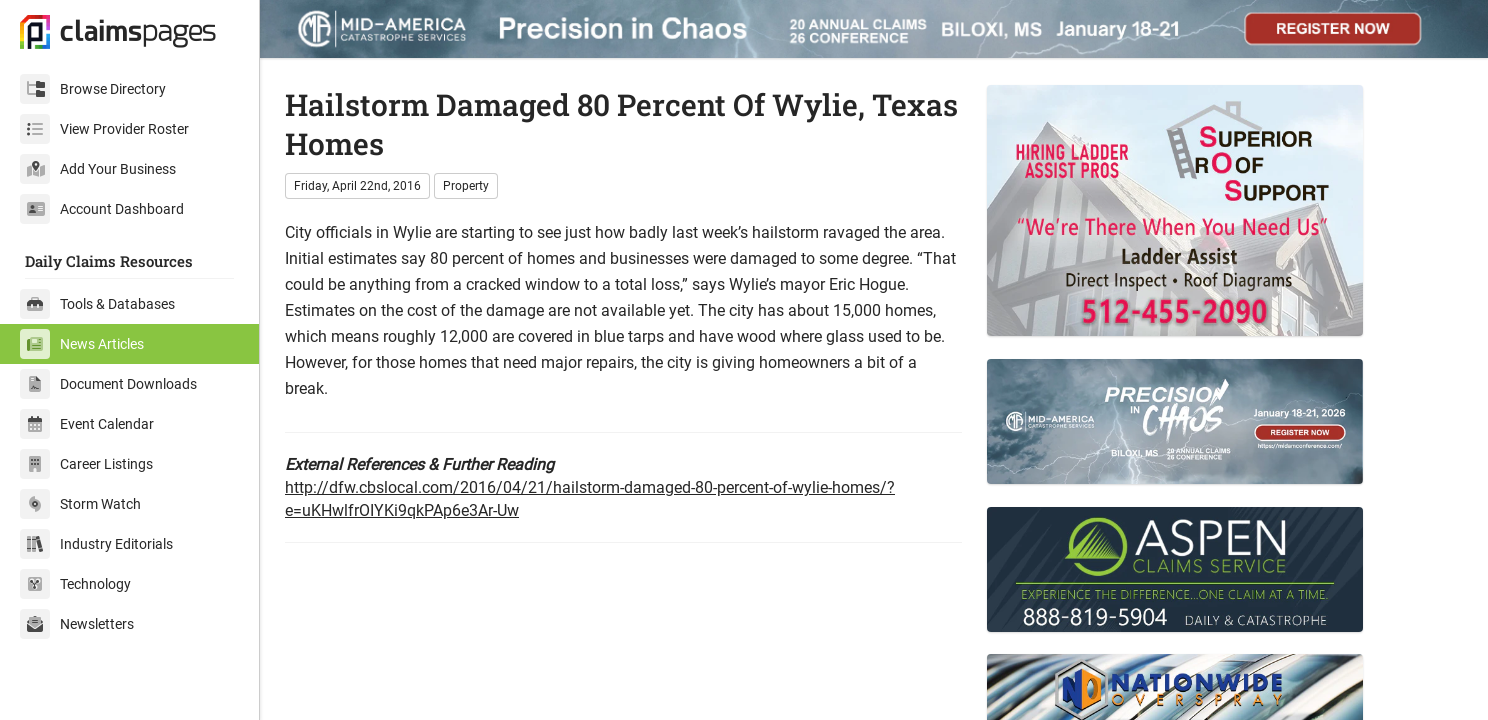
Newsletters (77, 624)
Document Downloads (108, 384)
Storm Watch (80, 504)
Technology (75, 584)
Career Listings (86, 464)
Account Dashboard (102, 209)
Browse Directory (93, 89)
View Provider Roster (104, 129)
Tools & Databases (97, 304)
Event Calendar (87, 424)
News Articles (82, 344)
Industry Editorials (96, 544)
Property (466, 186)
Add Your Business (98, 169)
